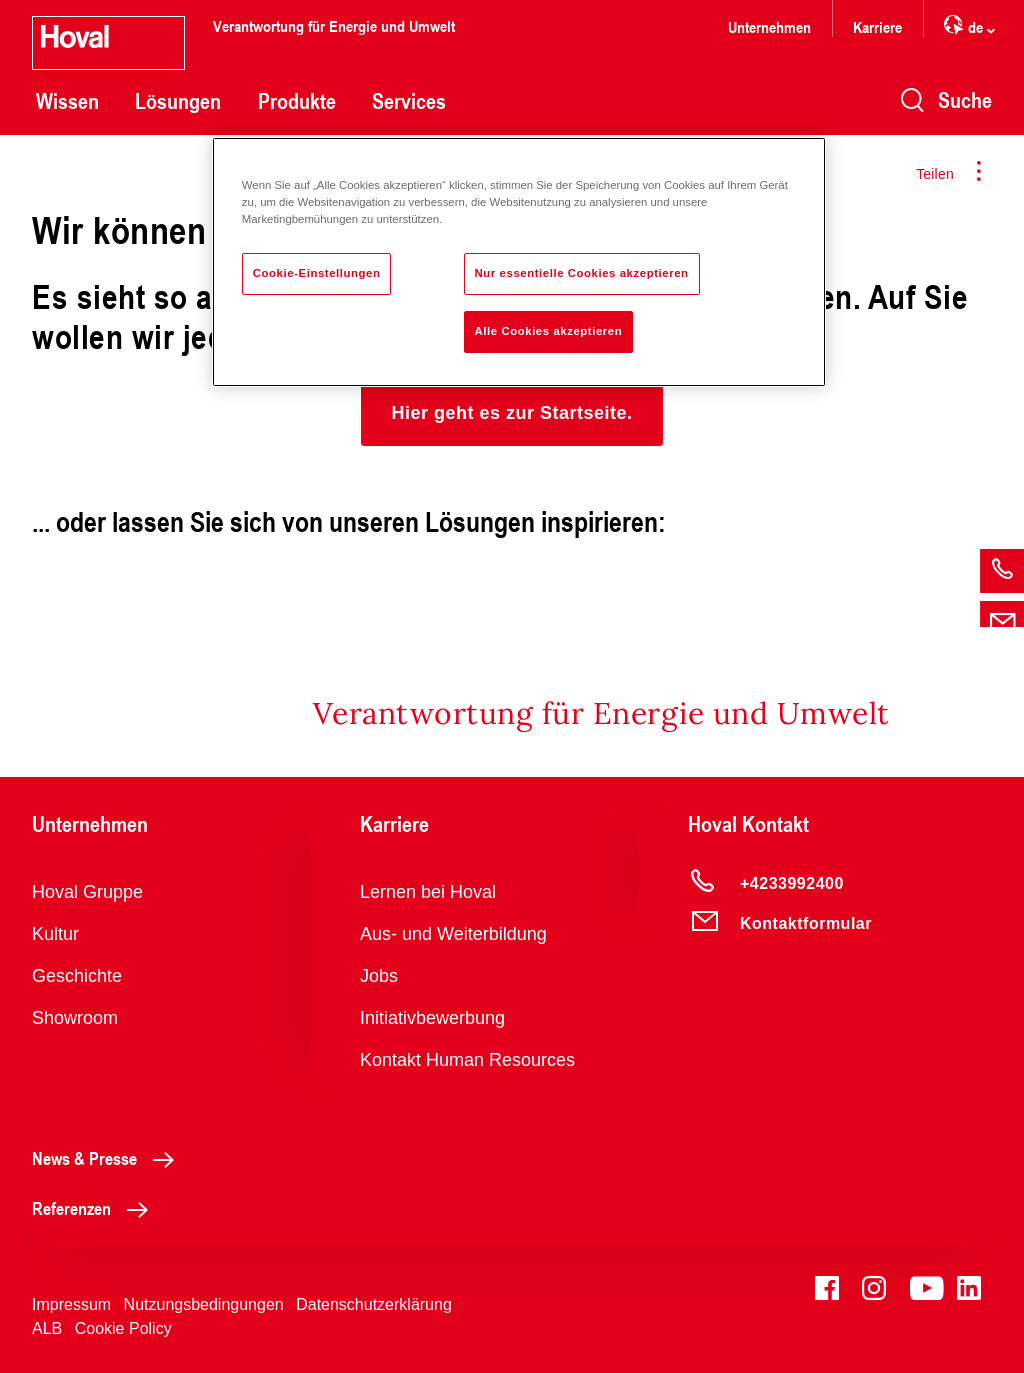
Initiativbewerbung (432, 1018)
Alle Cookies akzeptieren (549, 331)
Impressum (71, 1304)
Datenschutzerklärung (374, 1304)
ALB (47, 1328)
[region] (519, 262)
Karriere (877, 26)
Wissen (67, 101)
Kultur (55, 934)
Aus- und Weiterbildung (453, 934)
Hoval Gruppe (87, 892)
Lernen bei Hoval (428, 892)
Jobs (379, 976)
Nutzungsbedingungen (204, 1304)
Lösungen (178, 101)
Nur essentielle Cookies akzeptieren (582, 273)
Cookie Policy (123, 1328)
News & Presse (108, 1158)
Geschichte (77, 976)
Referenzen (95, 1208)
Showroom (75, 1018)
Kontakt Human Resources (467, 1060)
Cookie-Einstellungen (317, 273)
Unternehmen (769, 26)
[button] (511, 413)
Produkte (297, 101)
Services (409, 101)
